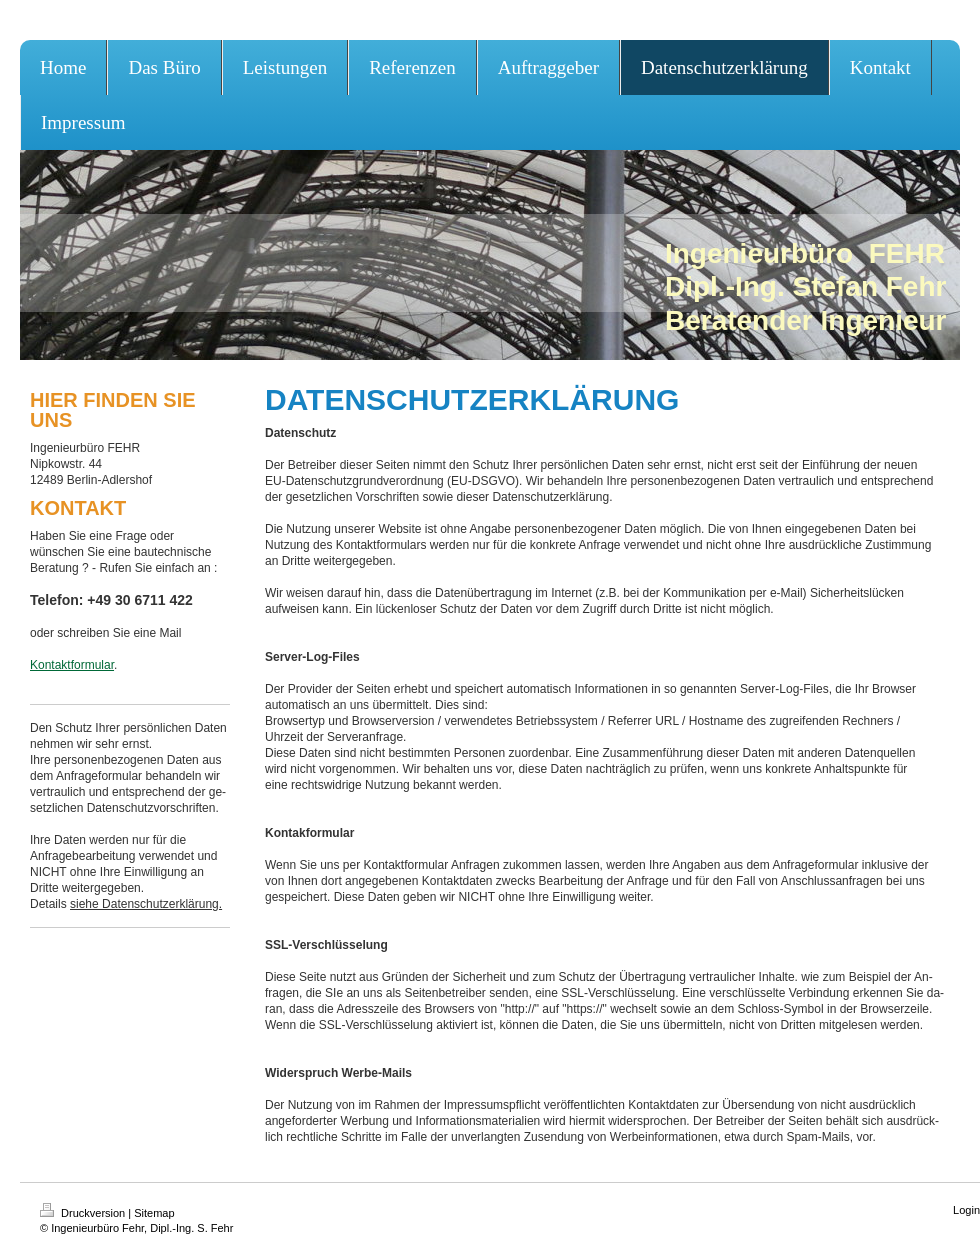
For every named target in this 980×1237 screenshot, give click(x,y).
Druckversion (84, 1213)
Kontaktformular (72, 665)
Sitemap (154, 1213)
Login (966, 1210)
